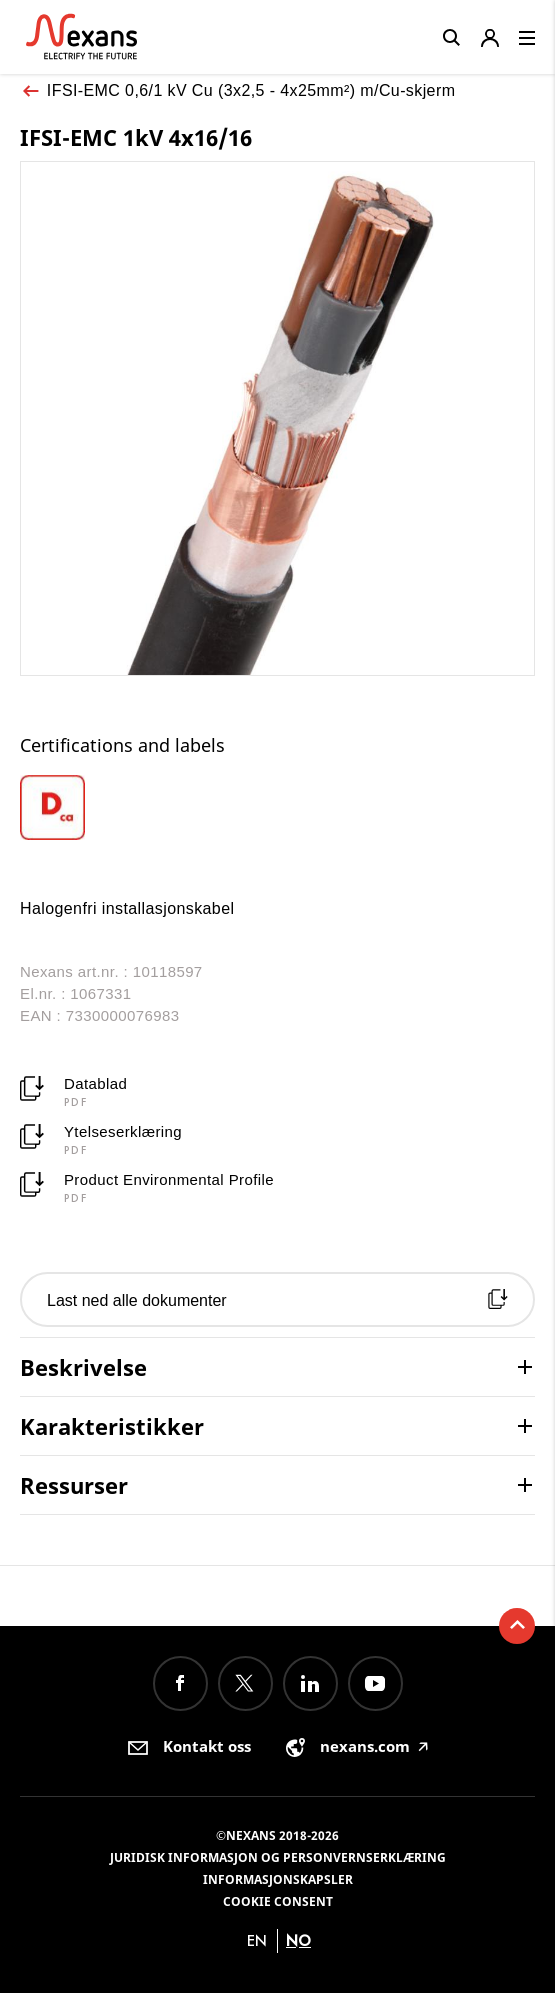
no (298, 1940)
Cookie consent (278, 1901)
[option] (84, 807)
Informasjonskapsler (278, 1879)
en (257, 1940)
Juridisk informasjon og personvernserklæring (278, 1857)
